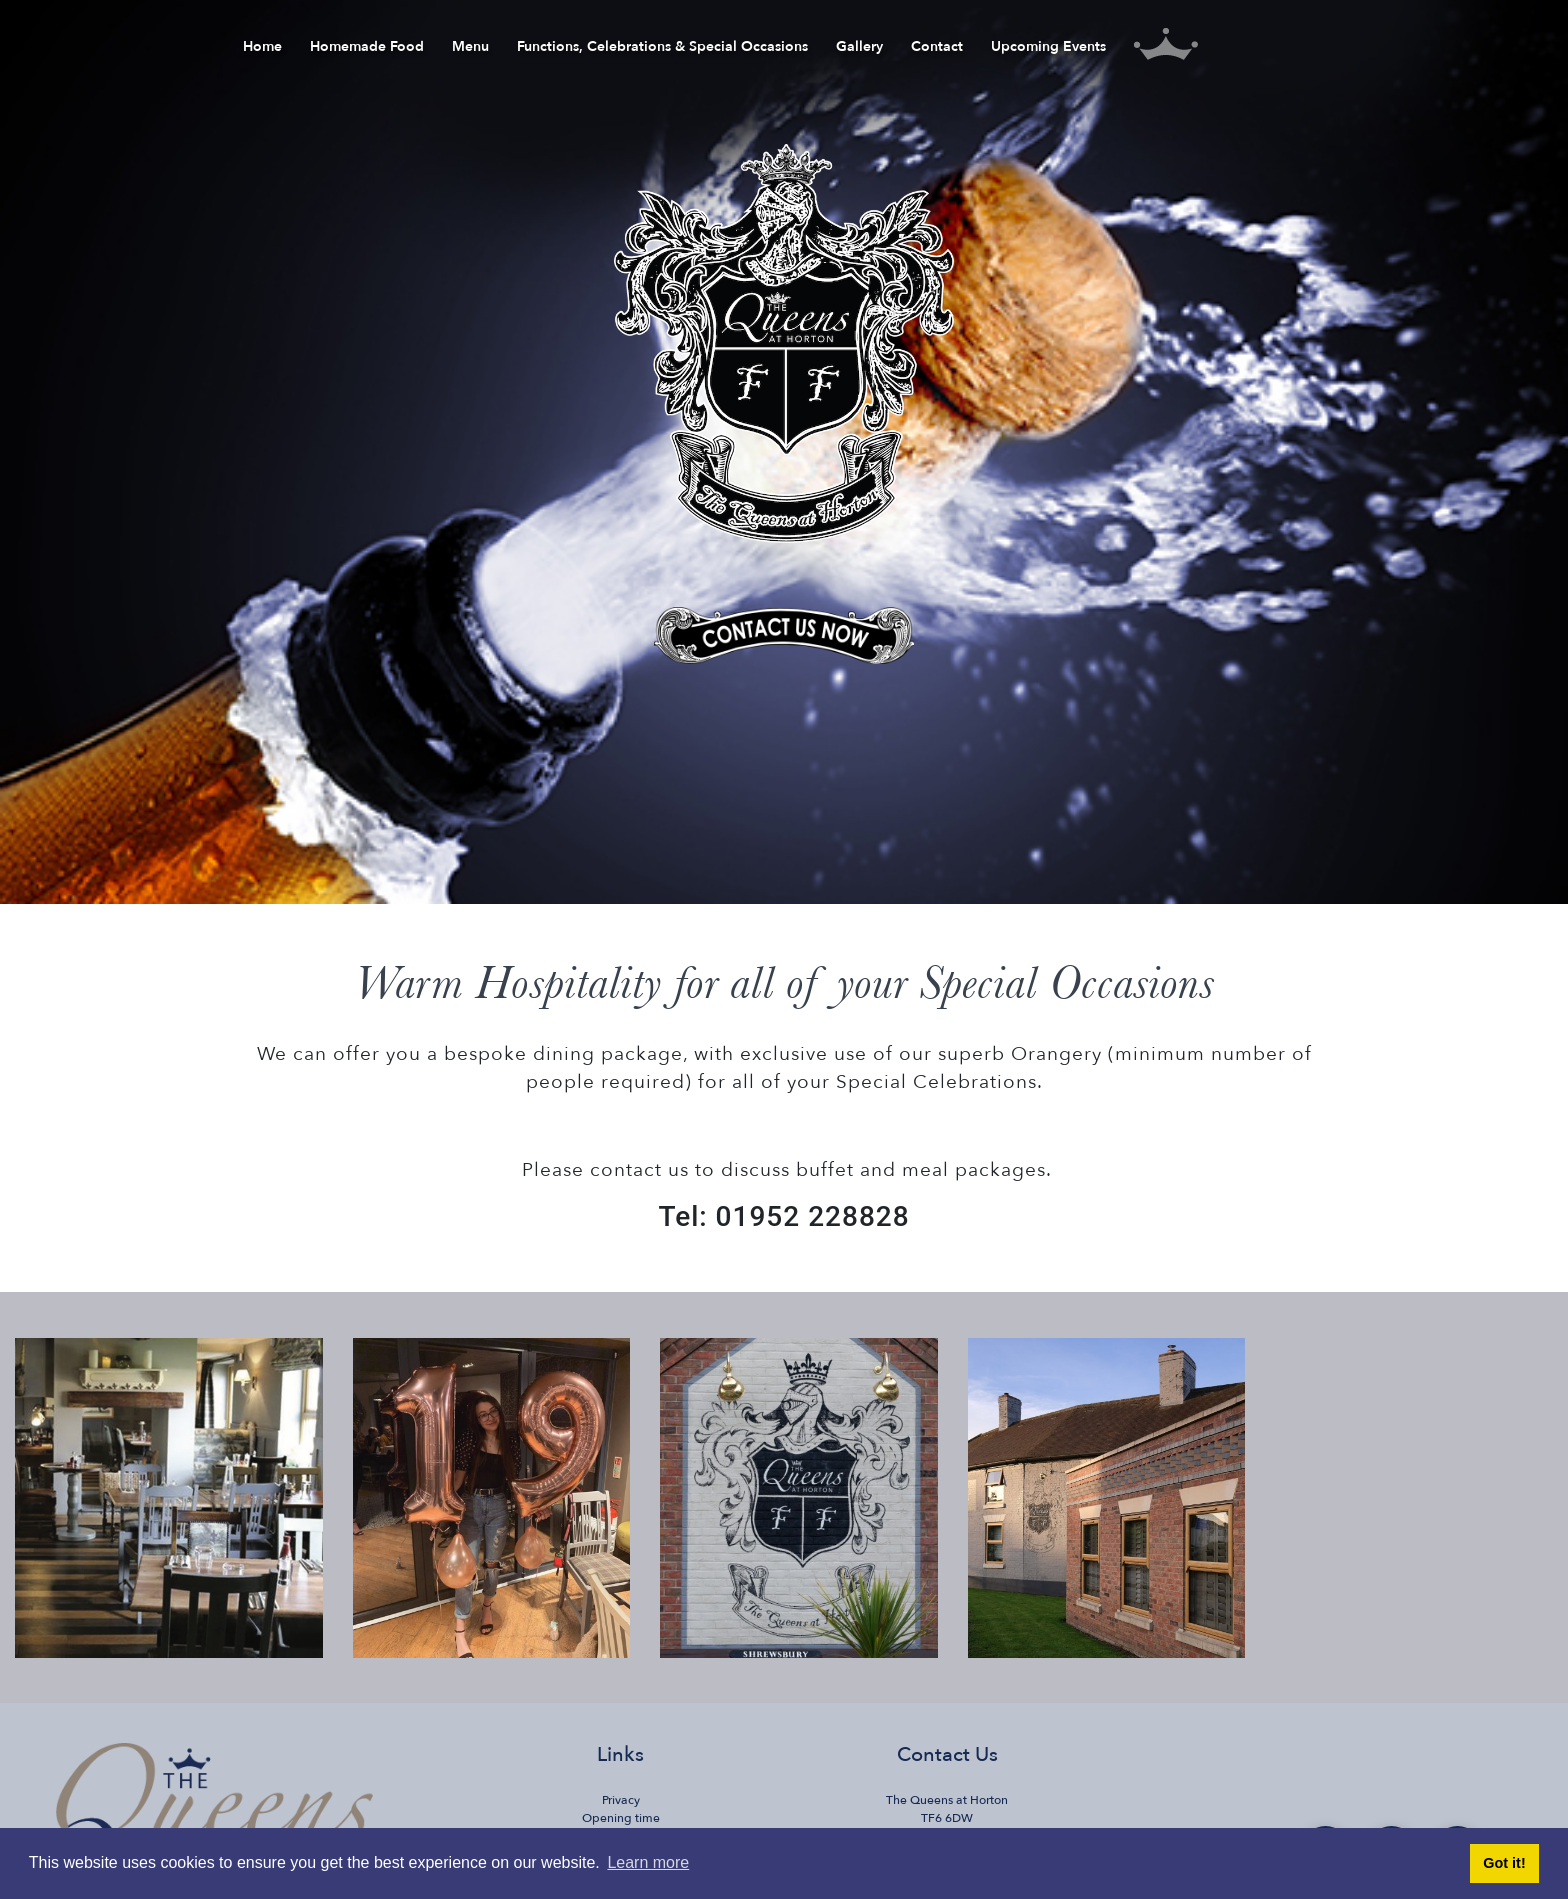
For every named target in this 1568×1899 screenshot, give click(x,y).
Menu (470, 50)
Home (262, 50)
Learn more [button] (648, 1862)
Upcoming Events (1048, 50)
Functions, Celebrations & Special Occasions (662, 50)
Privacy (621, 1800)
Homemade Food (367, 50)
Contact (937, 50)
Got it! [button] (1504, 1863)
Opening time (621, 1818)
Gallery (859, 50)
